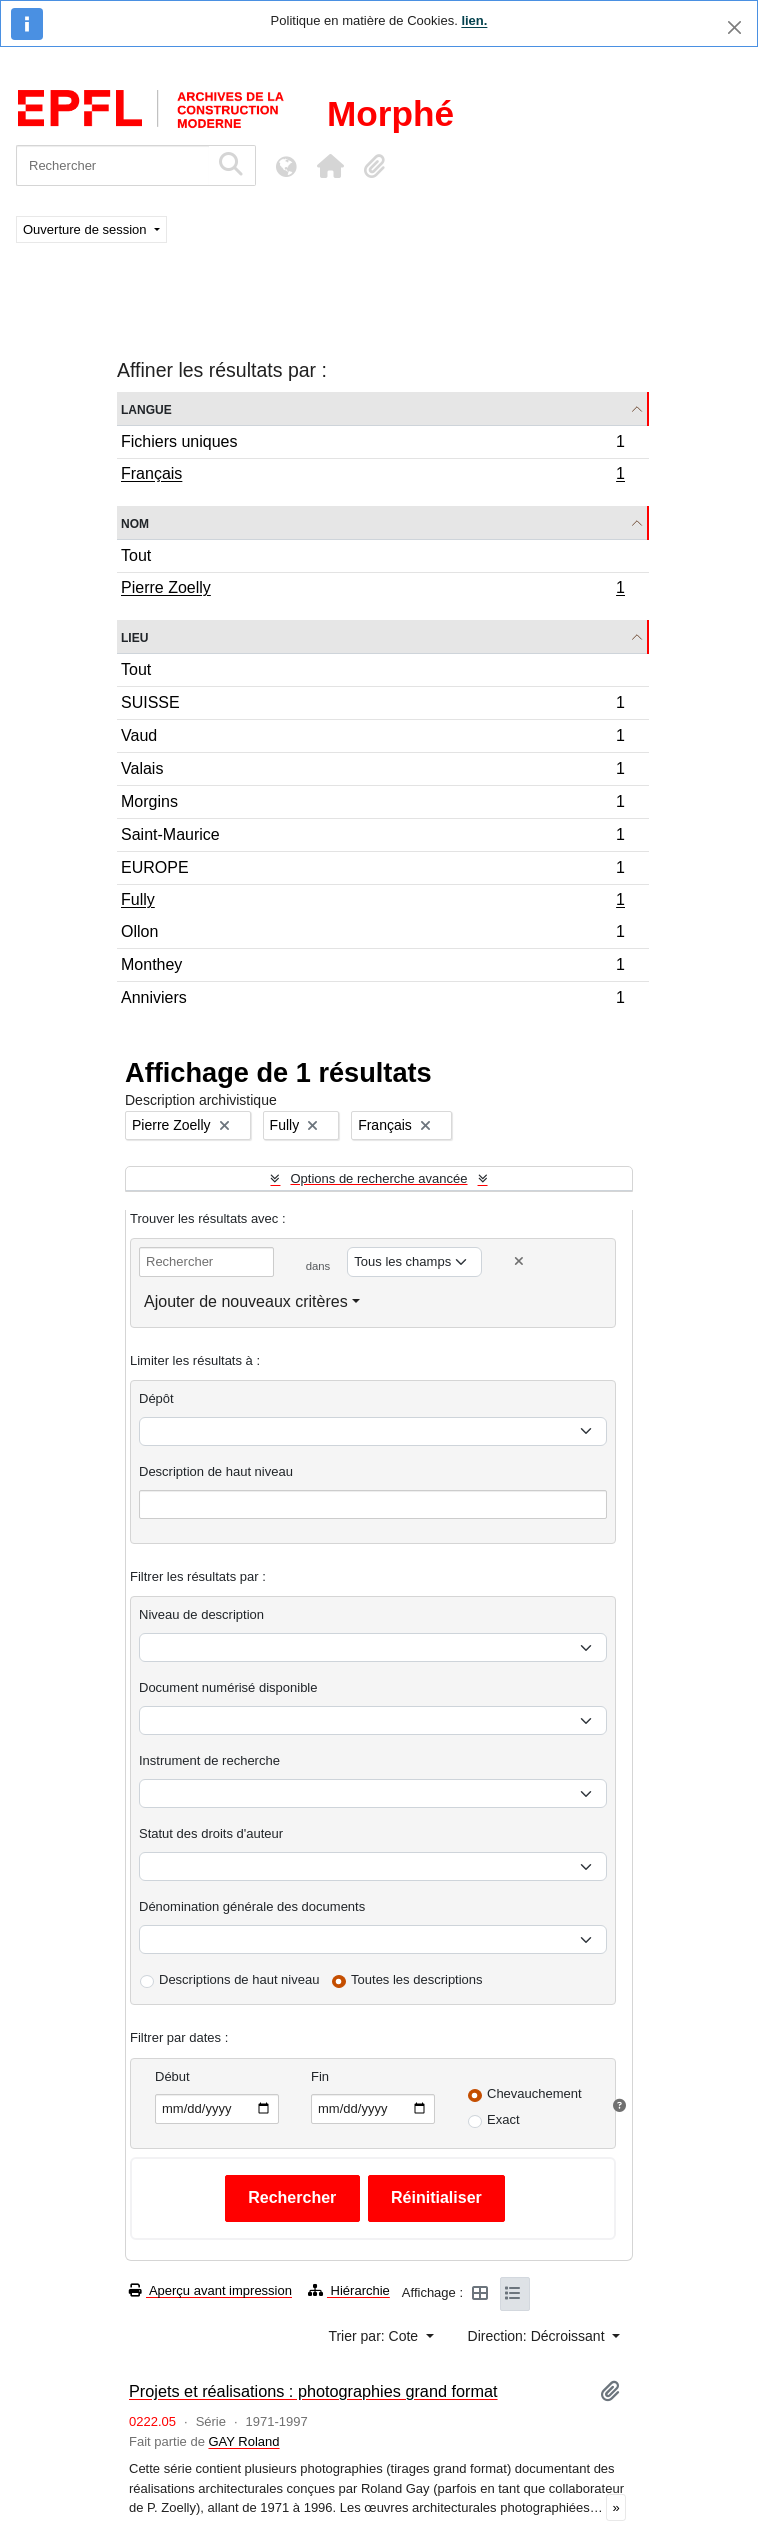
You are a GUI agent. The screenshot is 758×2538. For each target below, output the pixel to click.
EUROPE (372, 870)
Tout (136, 555)
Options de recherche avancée (378, 1178)
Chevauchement (534, 2093)
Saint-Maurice (372, 837)
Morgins (372, 804)
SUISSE (372, 705)
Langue (146, 408)
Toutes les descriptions (417, 1979)
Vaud (372, 738)
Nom (135, 522)
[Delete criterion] (519, 1261)
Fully (372, 902)
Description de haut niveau (216, 1471)
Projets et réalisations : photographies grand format (313, 2391)
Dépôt (156, 1398)
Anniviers (372, 1000)
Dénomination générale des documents (252, 1906)
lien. (474, 20)
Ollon (372, 934)
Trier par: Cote (375, 2336)
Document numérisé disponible (228, 1687)
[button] (330, 166)
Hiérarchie (349, 2290)
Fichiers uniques (372, 444)
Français (372, 476)
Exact (503, 2119)
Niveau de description (201, 1614)
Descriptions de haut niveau (239, 1979)
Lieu (134, 636)
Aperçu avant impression (210, 2290)
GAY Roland (244, 2441)
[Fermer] (734, 27)
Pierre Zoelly (372, 590)
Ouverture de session (86, 229)
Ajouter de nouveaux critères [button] (246, 1301)
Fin (320, 2076)
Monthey (372, 967)
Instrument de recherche (209, 1760)
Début (172, 2076)
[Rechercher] (112, 165)
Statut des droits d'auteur (211, 1833)
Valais (372, 771)
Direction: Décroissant (538, 2336)
